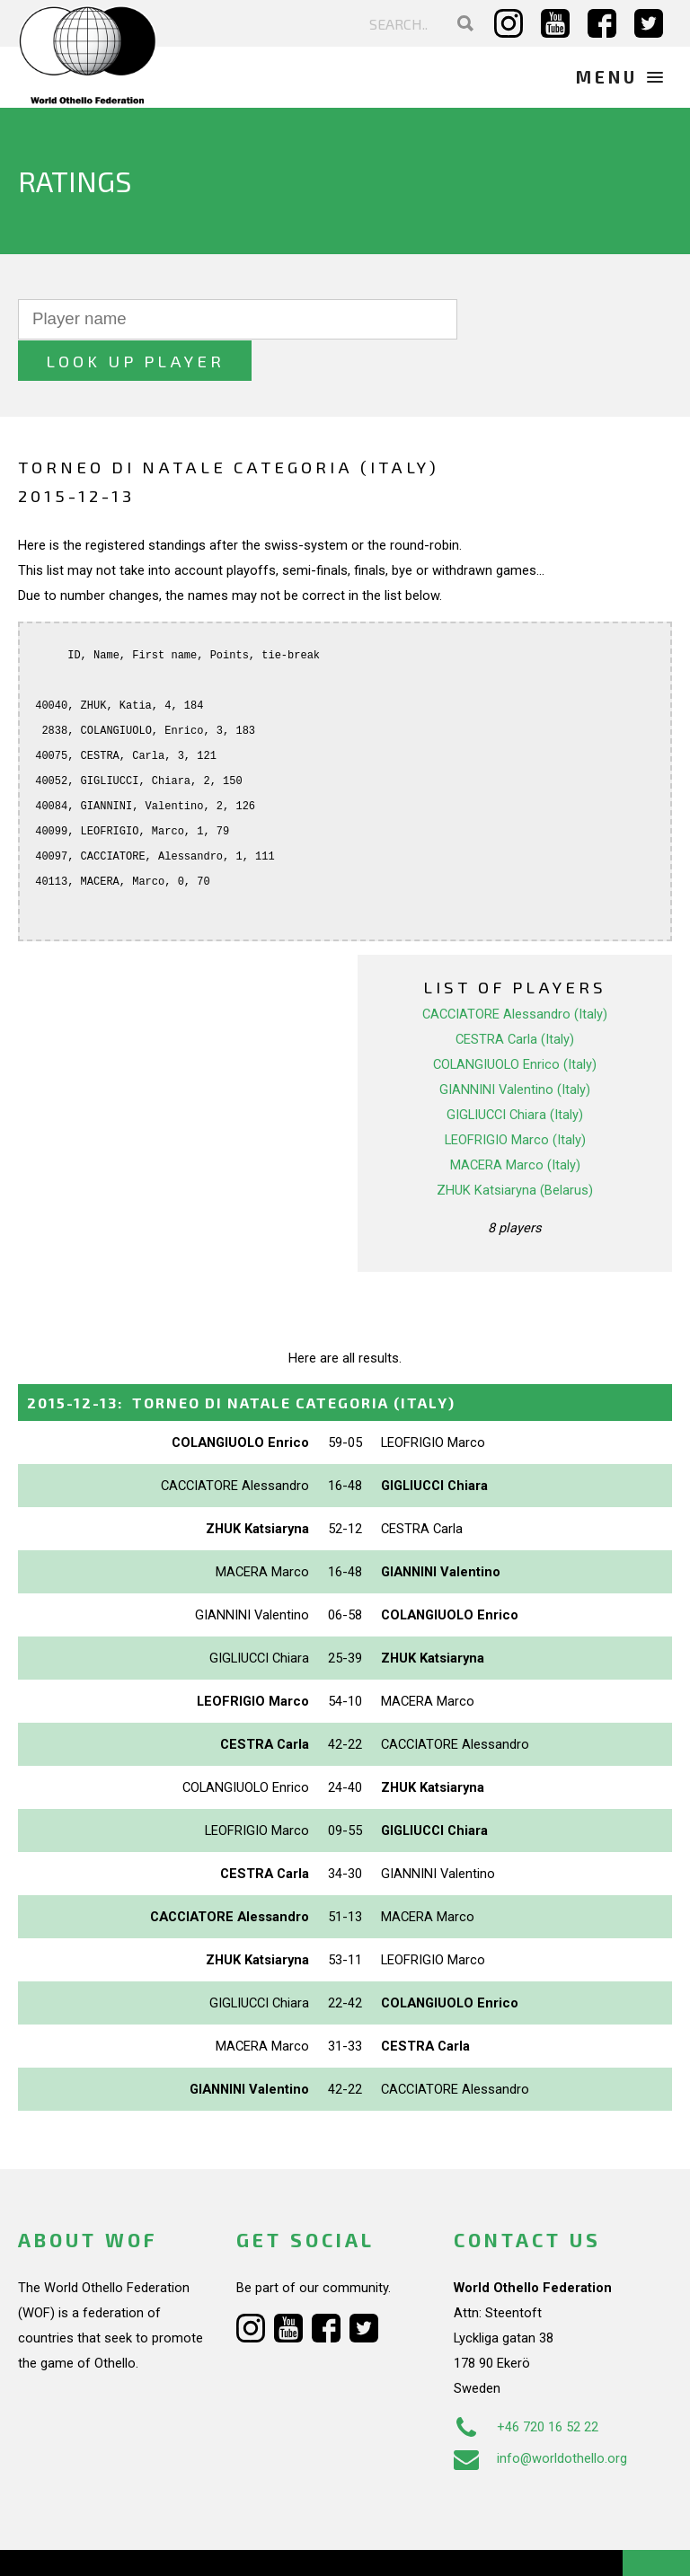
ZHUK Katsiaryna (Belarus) (515, 1148)
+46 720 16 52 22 (526, 2386)
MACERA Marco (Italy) (515, 1123)
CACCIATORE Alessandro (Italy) (514, 972)
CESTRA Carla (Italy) (515, 997)
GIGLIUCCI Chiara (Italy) (515, 1072)
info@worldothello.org (540, 2417)
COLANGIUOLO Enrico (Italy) (515, 1022)
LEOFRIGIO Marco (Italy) (515, 1098)
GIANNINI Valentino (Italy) (514, 1047)
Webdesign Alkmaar (129, 2543)
